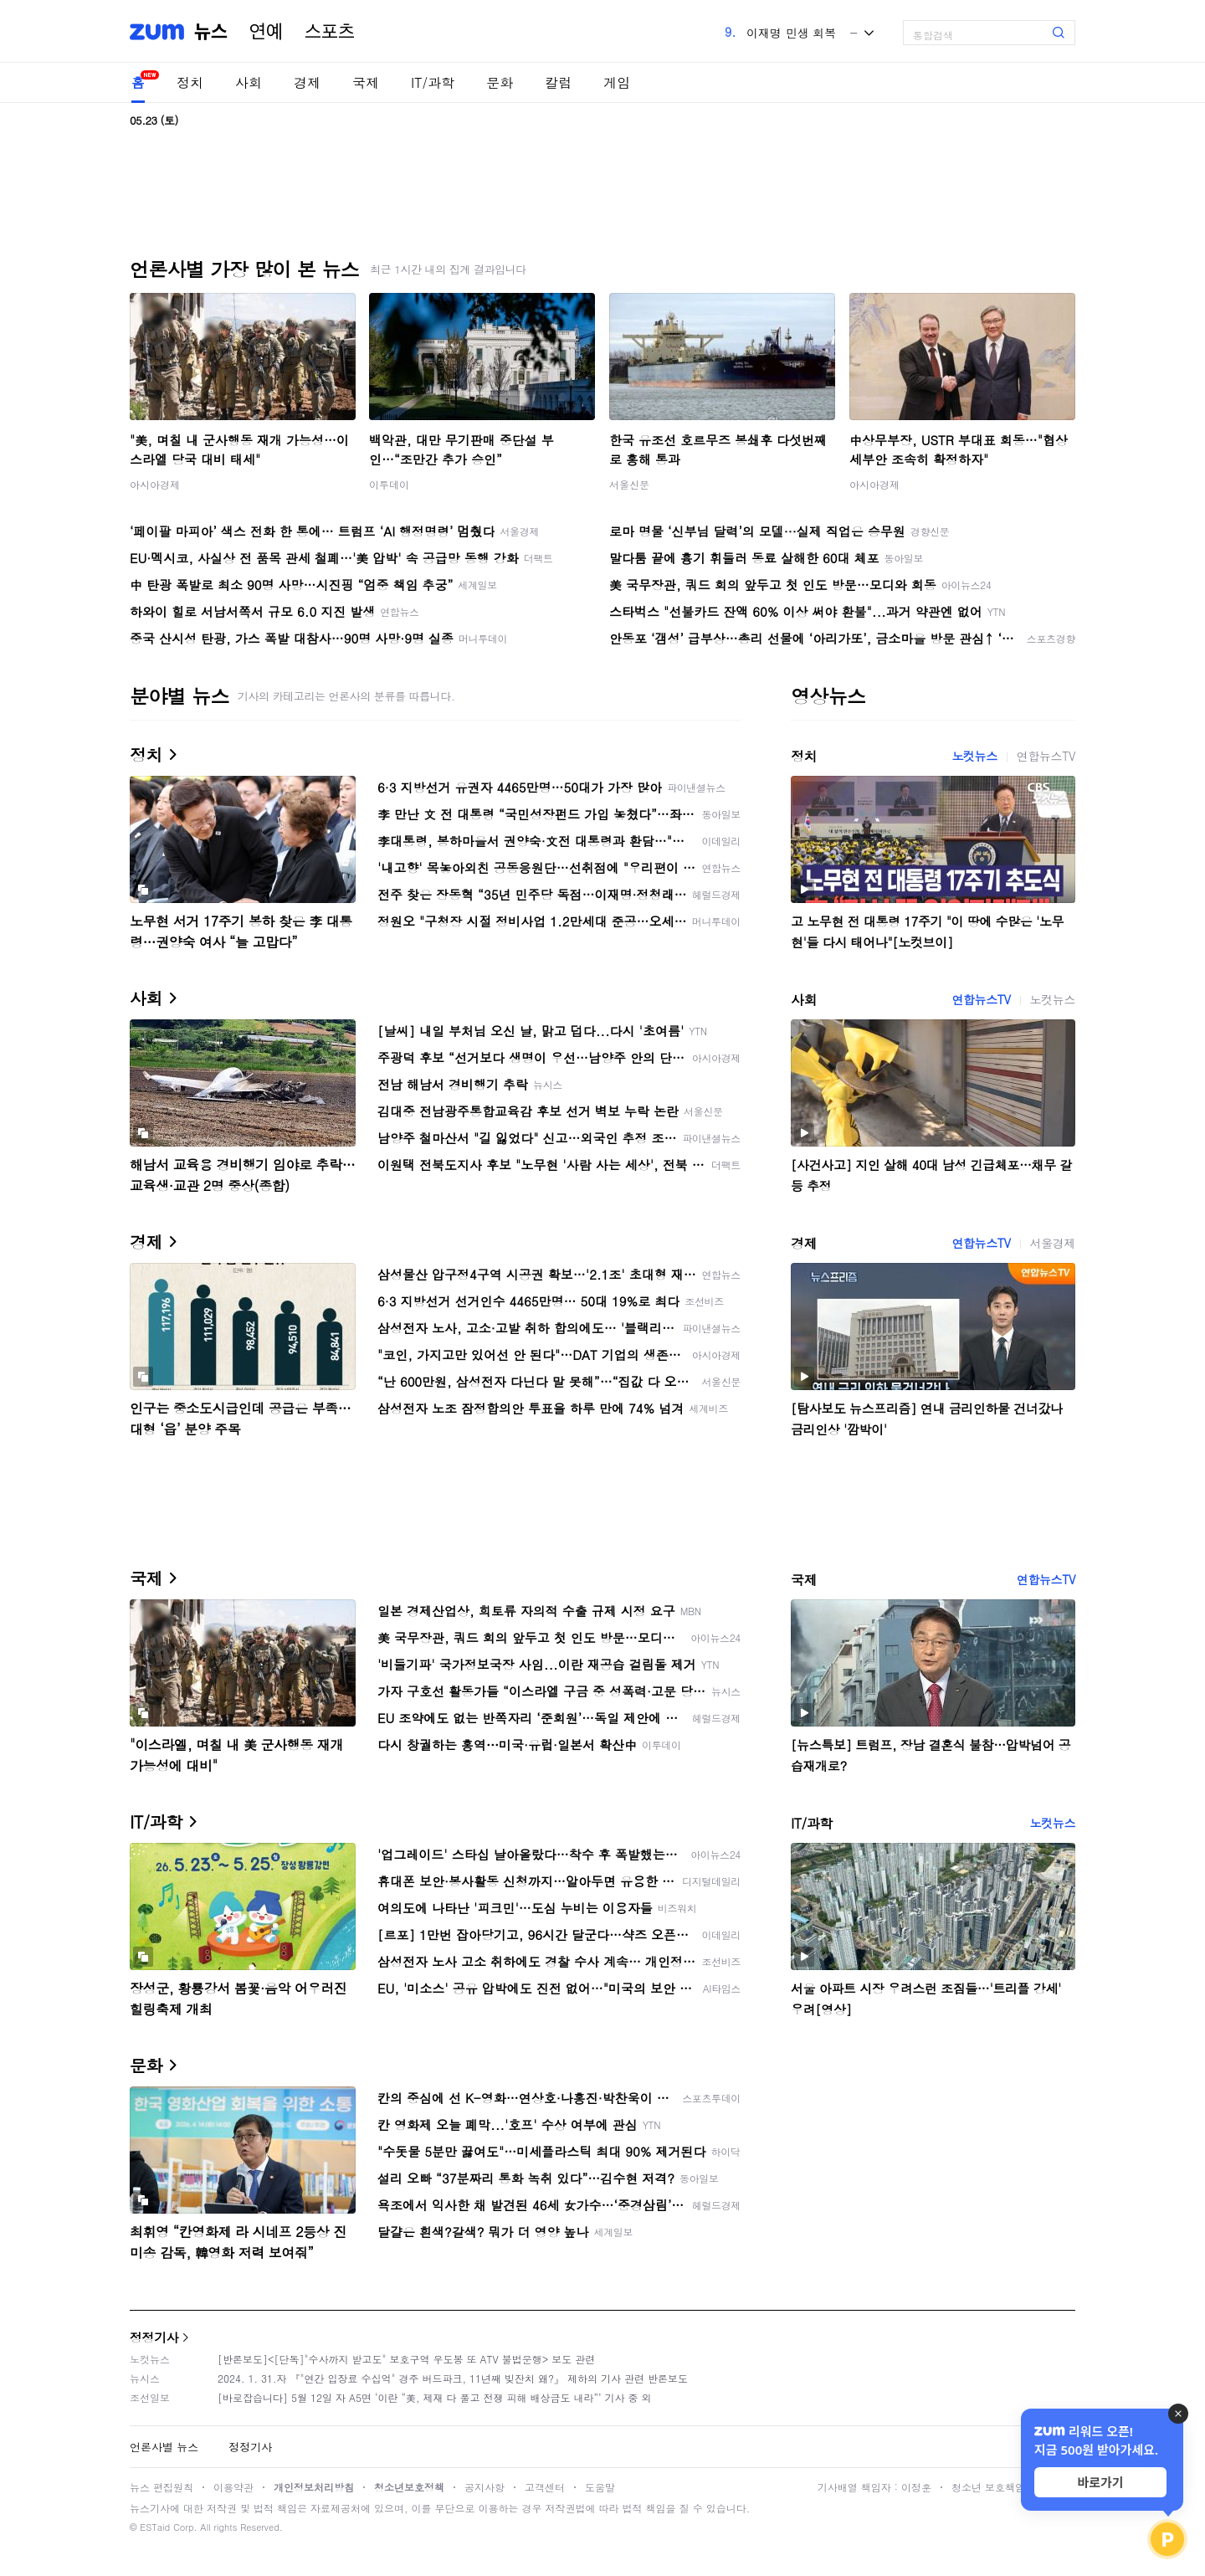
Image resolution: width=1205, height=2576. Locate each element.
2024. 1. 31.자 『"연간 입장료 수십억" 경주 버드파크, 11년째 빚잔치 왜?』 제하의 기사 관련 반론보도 (453, 2378)
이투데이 (389, 484)
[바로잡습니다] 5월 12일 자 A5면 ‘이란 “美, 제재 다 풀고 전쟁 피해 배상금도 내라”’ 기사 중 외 (435, 2397)
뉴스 (211, 32)
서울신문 (629, 484)
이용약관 (233, 2487)
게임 (616, 82)
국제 (365, 82)
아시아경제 (155, 484)
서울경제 (1052, 1242)
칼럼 (558, 82)
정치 (190, 82)
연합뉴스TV (1046, 755)
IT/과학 (432, 82)
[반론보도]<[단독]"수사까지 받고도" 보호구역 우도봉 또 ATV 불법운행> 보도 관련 (406, 2359)
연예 (266, 32)
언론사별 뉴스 (164, 2447)
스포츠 (330, 32)
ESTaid (155, 2527)
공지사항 (484, 2487)
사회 (248, 82)
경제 (307, 82)
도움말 (600, 2487)
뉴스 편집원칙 (161, 2487)
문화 (499, 82)
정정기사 (154, 2337)
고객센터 (545, 2487)
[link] (1188, 26)
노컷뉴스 (974, 755)
